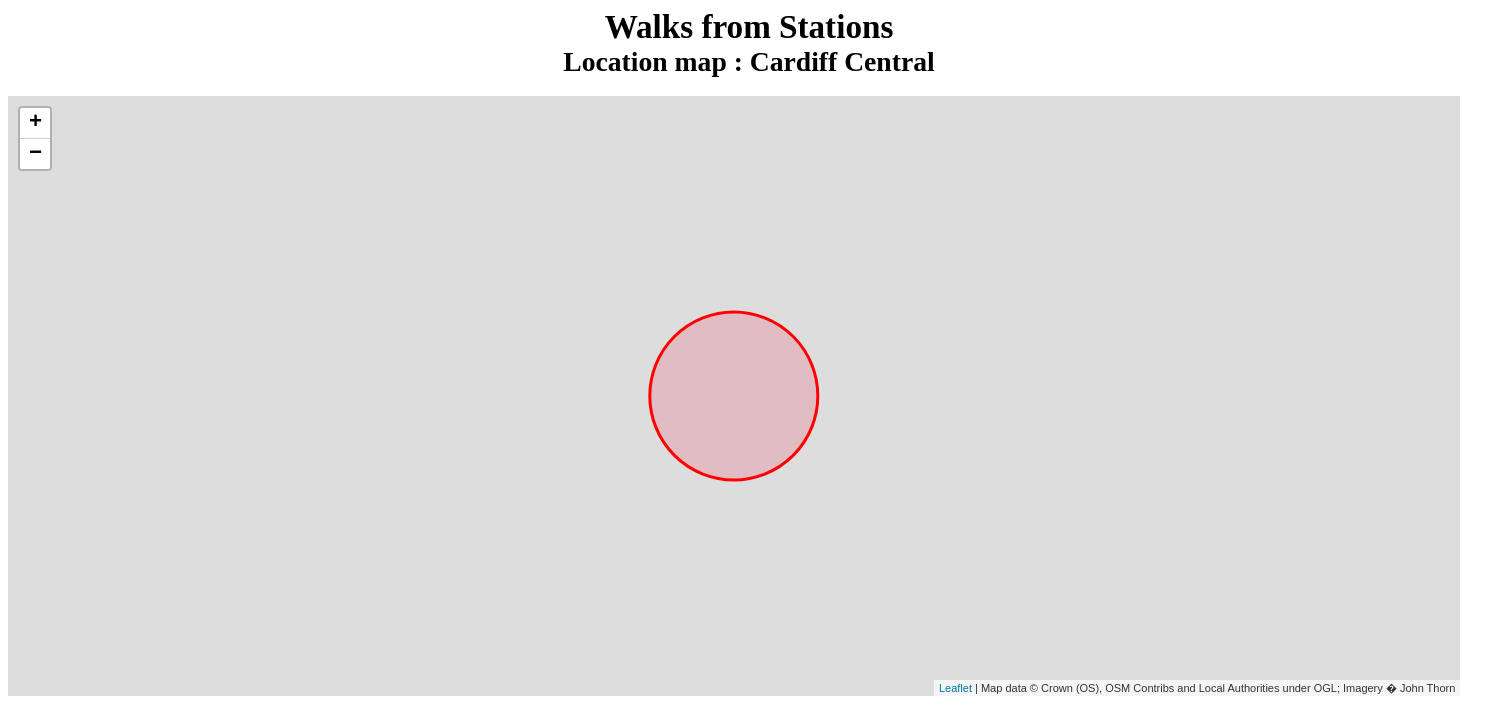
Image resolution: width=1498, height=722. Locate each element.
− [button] (35, 154)
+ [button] (35, 123)
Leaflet (955, 688)
